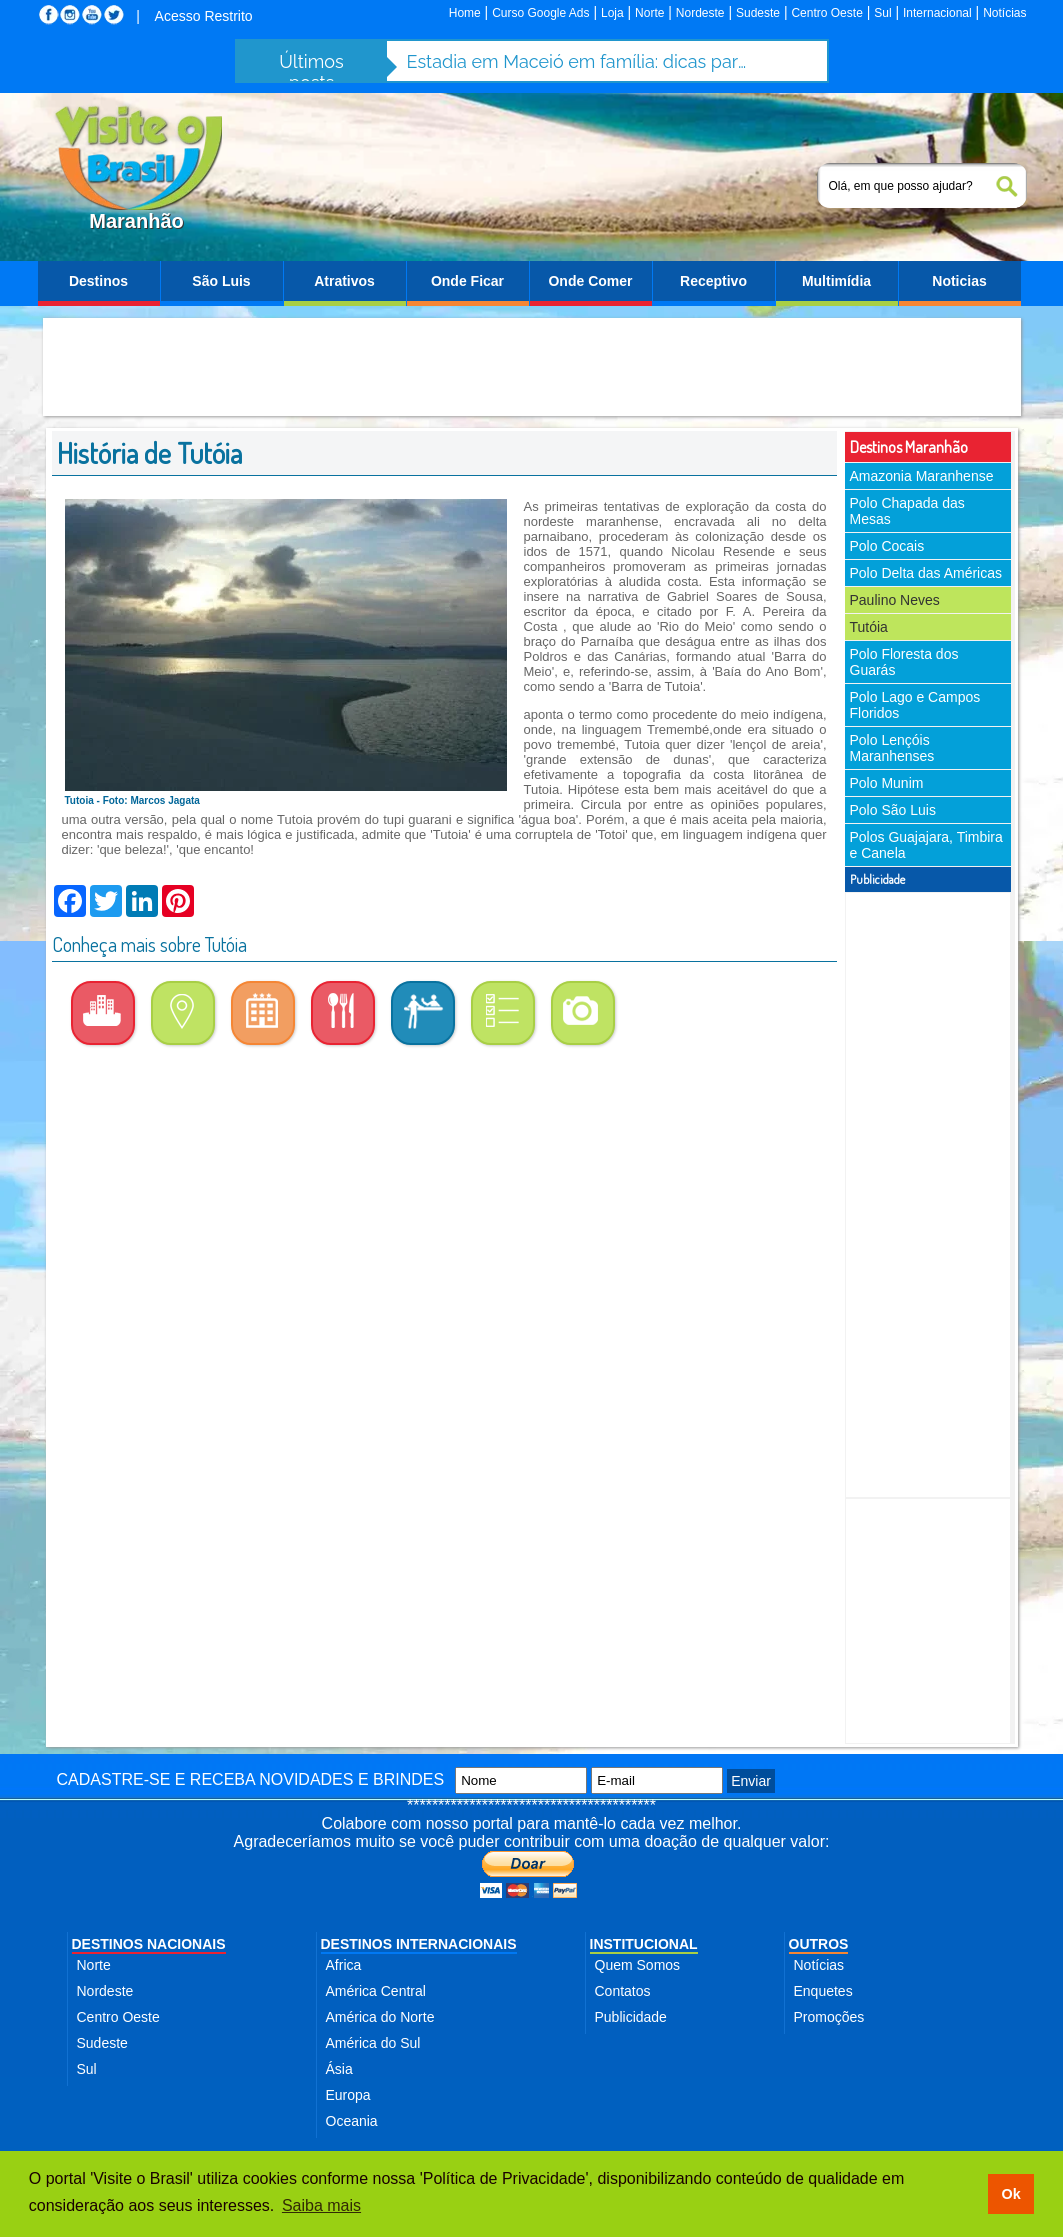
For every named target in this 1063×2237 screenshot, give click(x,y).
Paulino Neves (895, 600)
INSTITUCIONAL (644, 1944)
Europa (348, 2095)
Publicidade (631, 2017)
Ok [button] (1010, 2194)
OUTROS (819, 1944)
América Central (376, 1991)
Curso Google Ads (540, 13)
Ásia (339, 2069)
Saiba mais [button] (321, 2205)
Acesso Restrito (204, 16)
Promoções (829, 2017)
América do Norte (380, 2017)
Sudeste (758, 13)
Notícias (1004, 13)
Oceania (352, 2121)
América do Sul (373, 2043)
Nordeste (700, 13)
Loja (612, 13)
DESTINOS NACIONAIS (149, 1944)
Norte (649, 13)
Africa (344, 1965)
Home (465, 13)
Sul (882, 13)
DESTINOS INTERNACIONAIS (419, 1944)
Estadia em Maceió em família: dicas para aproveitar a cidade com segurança (577, 61)
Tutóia (869, 627)
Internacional (937, 13)
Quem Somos (638, 1965)
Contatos (623, 1991)
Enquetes (823, 1991)
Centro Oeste (826, 13)
